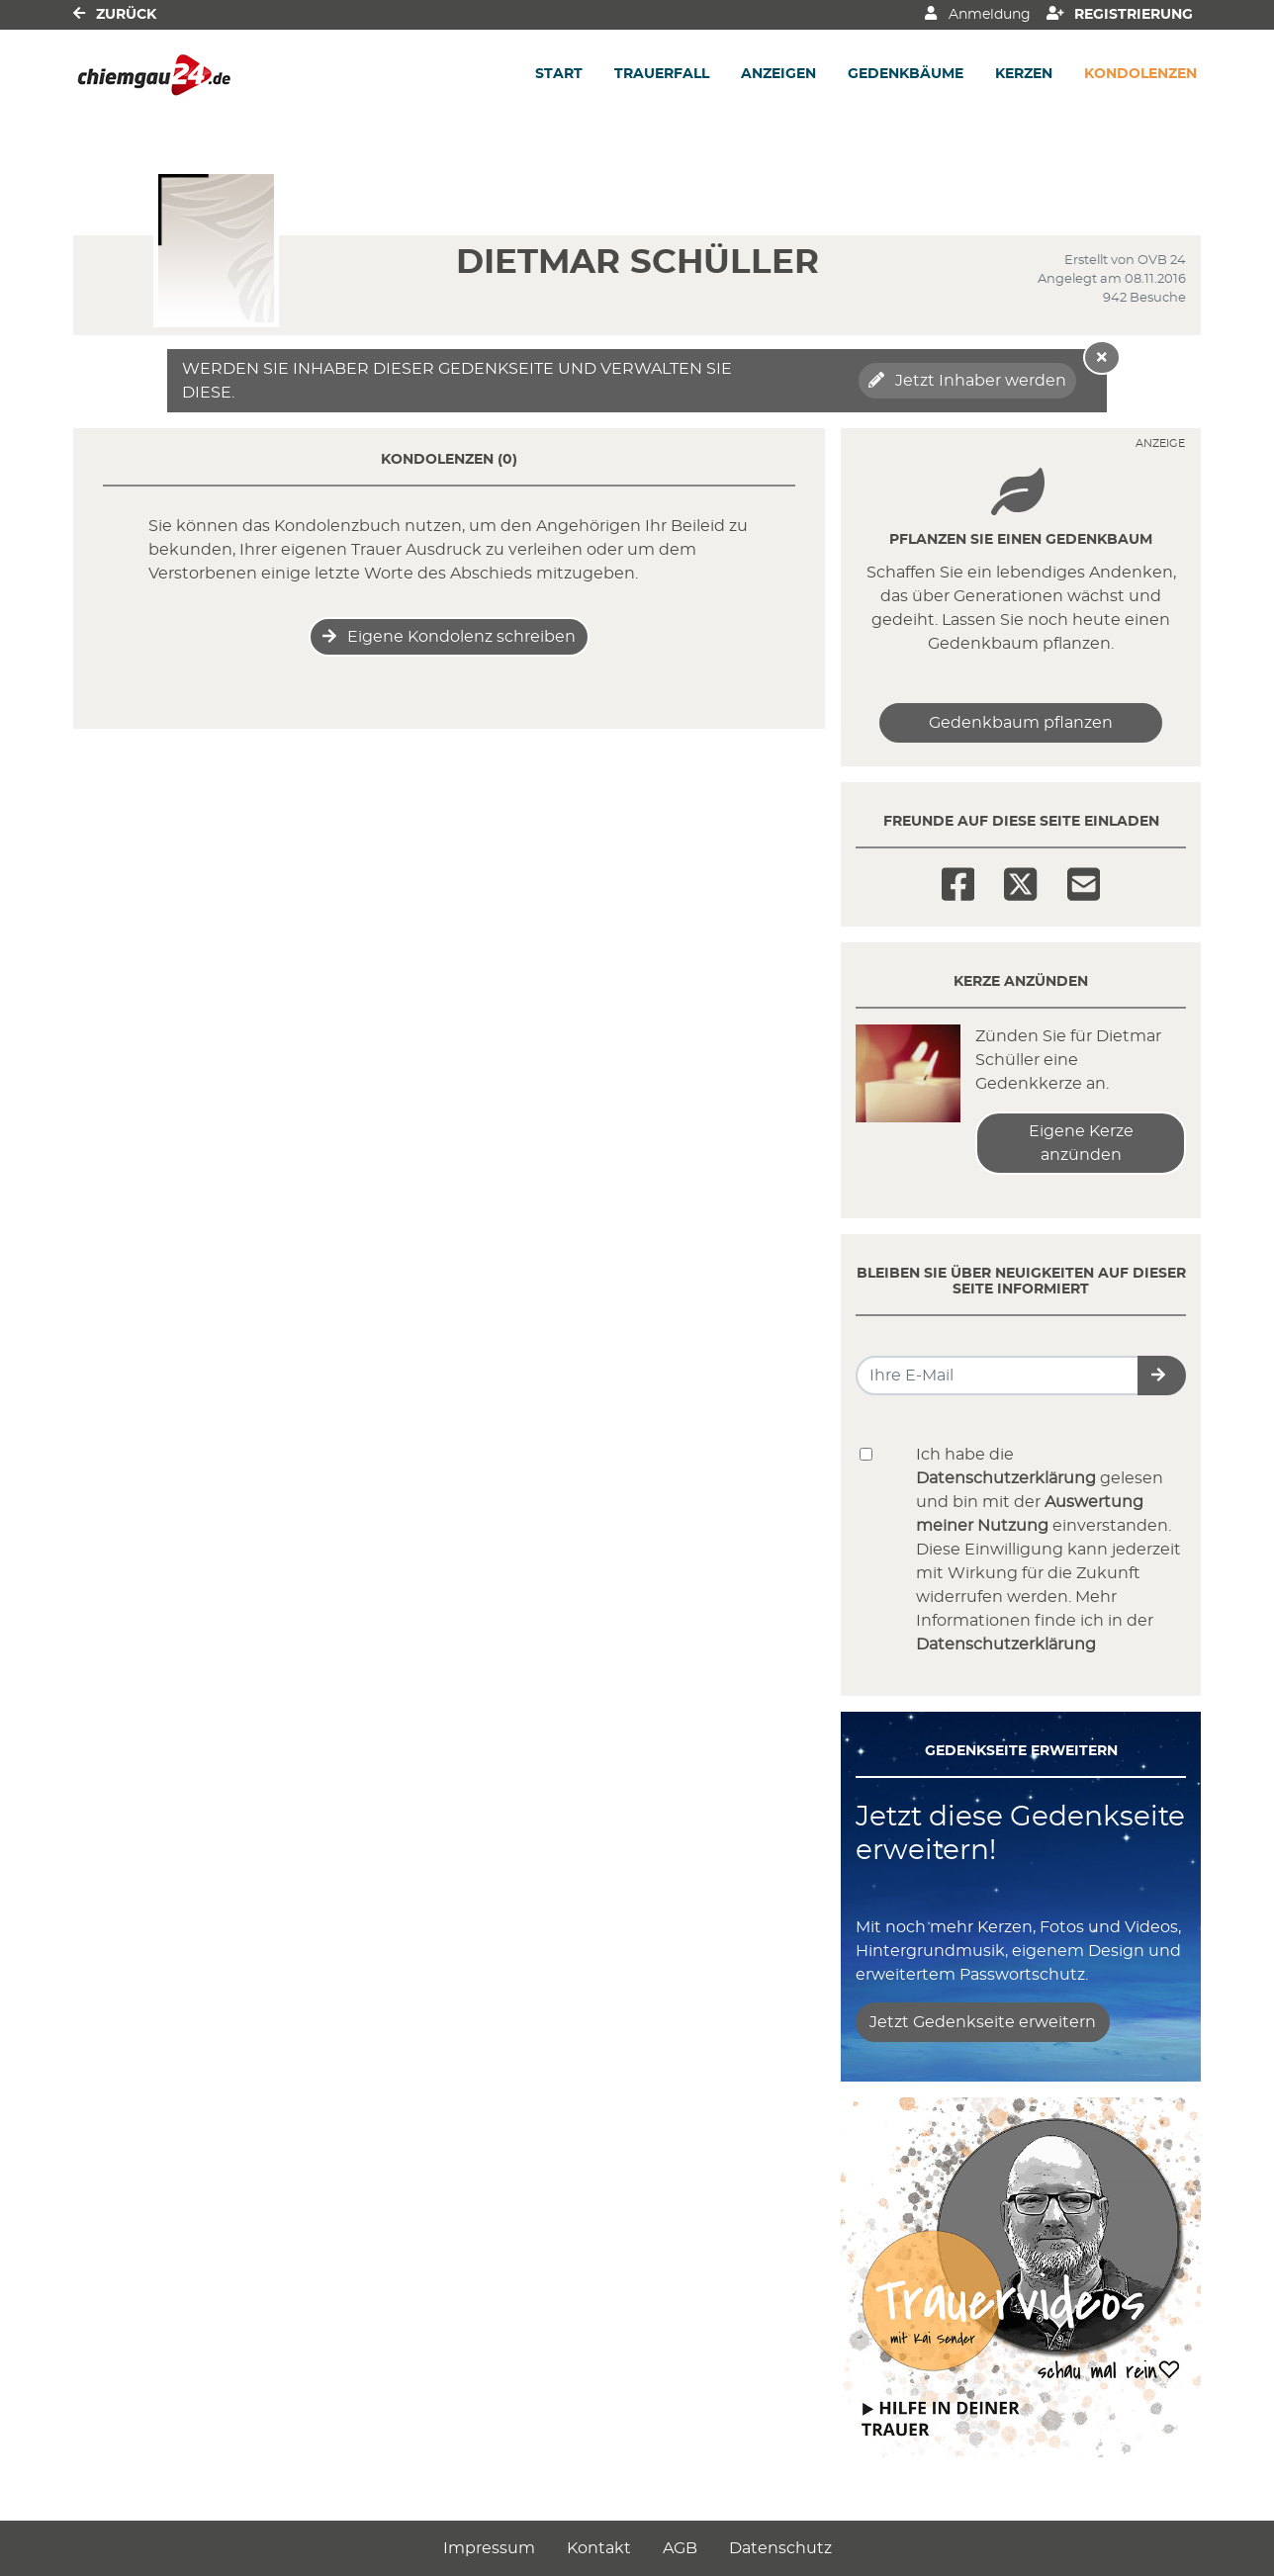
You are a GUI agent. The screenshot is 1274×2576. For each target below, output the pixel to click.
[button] (1162, 1375)
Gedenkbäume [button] (905, 74)
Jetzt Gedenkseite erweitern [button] (982, 2022)
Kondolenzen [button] (1140, 74)
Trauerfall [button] (661, 74)
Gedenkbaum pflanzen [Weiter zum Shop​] (1021, 723)
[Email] (1083, 878)
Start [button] (559, 74)
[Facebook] (958, 878)
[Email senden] (997, 1375)
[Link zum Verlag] (243, 75)
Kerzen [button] (1023, 74)
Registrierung (1120, 13)
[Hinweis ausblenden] (1102, 357)
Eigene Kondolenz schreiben (449, 636)
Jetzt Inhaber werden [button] (967, 380)
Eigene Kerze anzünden (1081, 1143)
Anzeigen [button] (778, 74)
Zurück (114, 13)
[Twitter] (1020, 878)
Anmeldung (977, 13)
